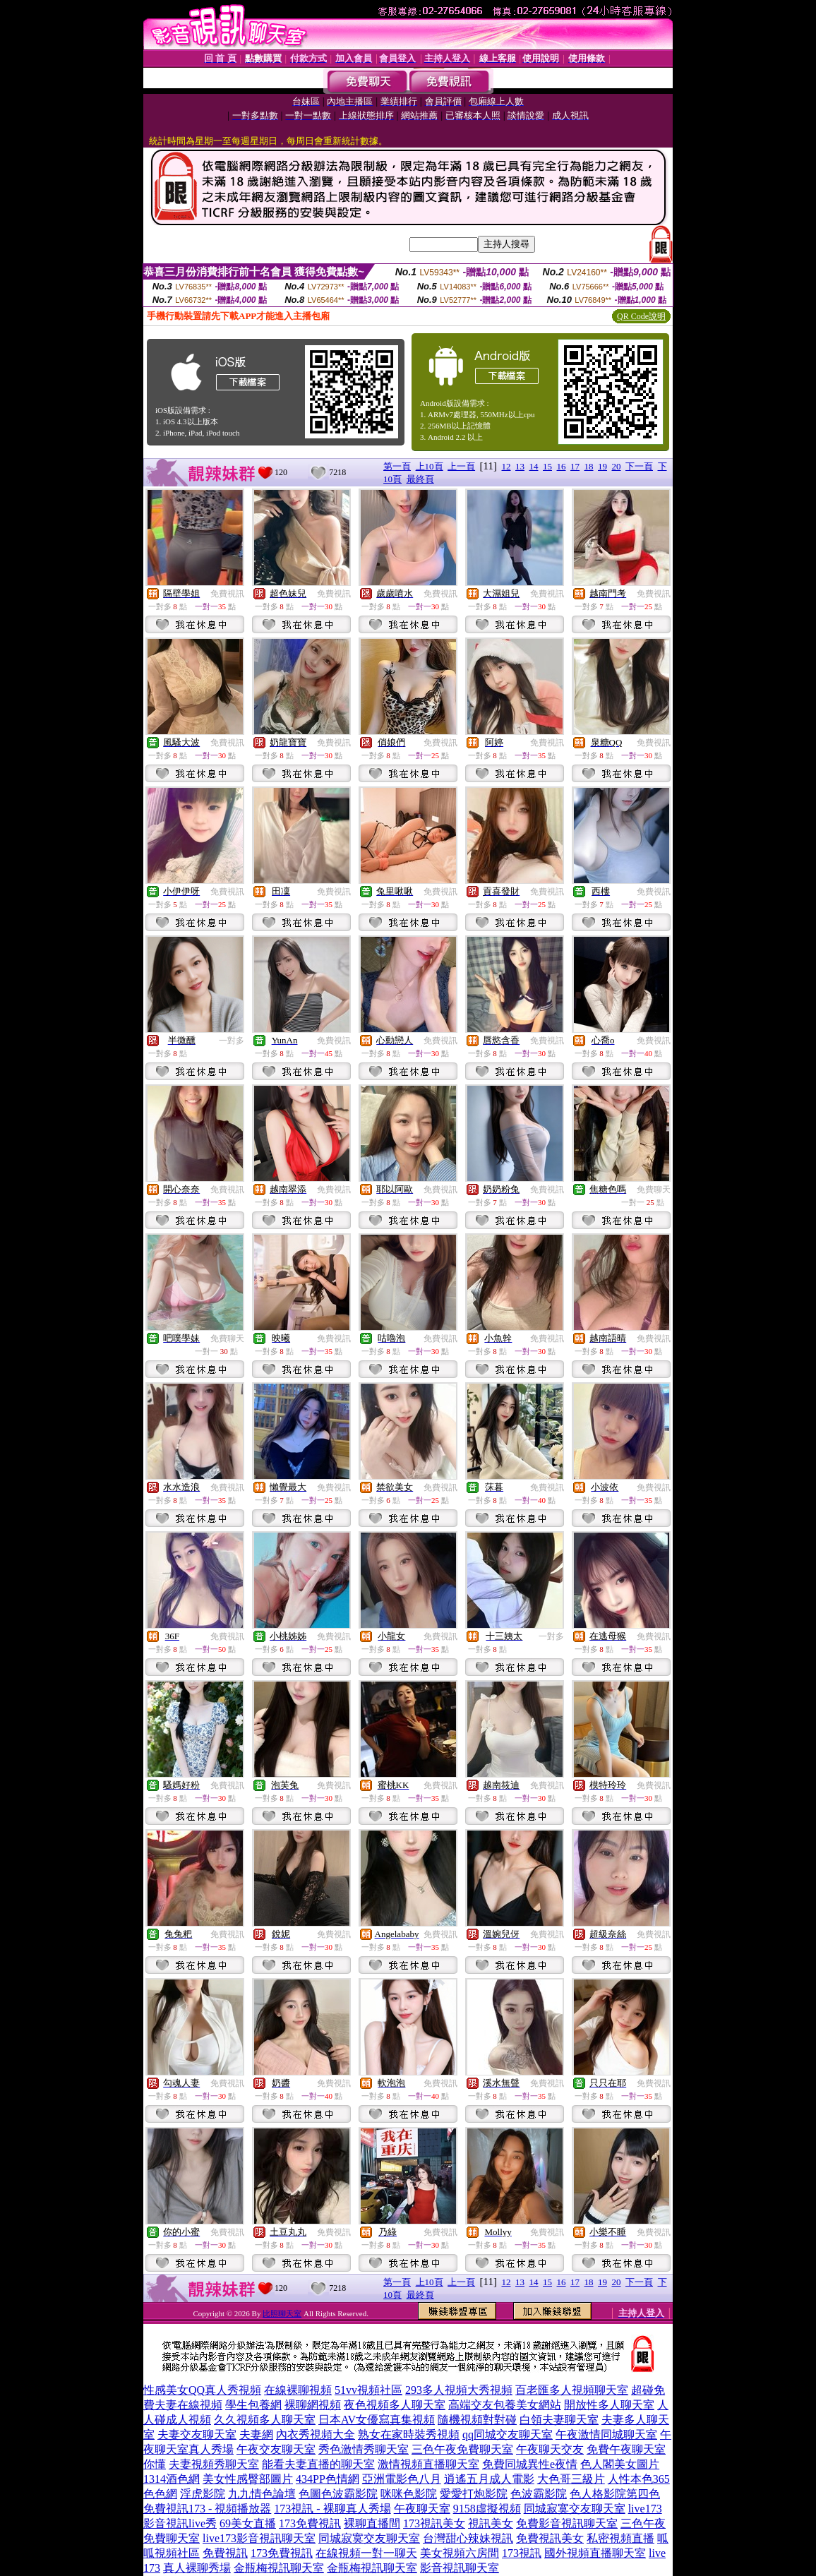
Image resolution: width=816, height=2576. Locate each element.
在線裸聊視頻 (298, 2390)
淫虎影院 (202, 2494)
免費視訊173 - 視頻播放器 (207, 2509)
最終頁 (420, 479)
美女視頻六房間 (459, 2553)
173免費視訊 (310, 2523)
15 (547, 466)
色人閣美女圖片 (619, 2464)
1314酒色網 (171, 2479)
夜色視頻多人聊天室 (394, 2405)
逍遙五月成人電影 (489, 2479)
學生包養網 (253, 2405)
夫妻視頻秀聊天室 (214, 2464)
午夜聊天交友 (550, 2449)
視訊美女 (490, 2523)
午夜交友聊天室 (276, 2449)
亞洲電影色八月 (401, 2479)
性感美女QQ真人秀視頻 (202, 2390)
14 (534, 466)
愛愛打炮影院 (474, 2494)
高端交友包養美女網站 (504, 2405)
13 (519, 466)
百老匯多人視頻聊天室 (571, 2390)
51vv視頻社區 (368, 2390)
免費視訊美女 (550, 2538)
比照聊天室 (282, 2313)
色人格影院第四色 (615, 2494)
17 (575, 466)
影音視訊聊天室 (459, 2568)
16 (561, 466)
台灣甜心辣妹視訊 (468, 2538)
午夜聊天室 (422, 2509)
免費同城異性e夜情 (529, 2464)
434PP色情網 (327, 2479)
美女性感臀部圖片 (248, 2479)
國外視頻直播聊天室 (595, 2553)
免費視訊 (227, 594)
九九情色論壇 (262, 2494)
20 (616, 466)
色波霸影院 (538, 2494)
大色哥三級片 (571, 2479)
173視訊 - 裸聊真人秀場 (332, 2509)
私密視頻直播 (620, 2538)
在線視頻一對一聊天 (366, 2553)
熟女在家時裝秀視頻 (409, 2434)
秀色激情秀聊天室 (363, 2449)
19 (602, 466)
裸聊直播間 (372, 2523)
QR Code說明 (641, 316)
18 (589, 466)
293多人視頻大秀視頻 (458, 2390)
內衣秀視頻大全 (315, 2434)
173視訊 (521, 2553)
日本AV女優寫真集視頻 (376, 2420)
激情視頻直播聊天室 (428, 2464)
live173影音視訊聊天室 (259, 2538)
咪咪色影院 (408, 2494)
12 (506, 466)
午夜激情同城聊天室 (606, 2434)
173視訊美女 (434, 2523)
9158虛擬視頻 (487, 2509)
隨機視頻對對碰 (477, 2420)
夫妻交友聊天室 (196, 2434)
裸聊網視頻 (312, 2405)
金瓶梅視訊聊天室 (279, 2568)
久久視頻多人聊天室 (265, 2420)
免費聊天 (654, 1189)
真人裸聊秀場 (197, 2568)
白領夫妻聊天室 (559, 2420)
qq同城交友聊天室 (507, 2434)
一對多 (231, 1041)
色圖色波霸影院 (338, 2494)
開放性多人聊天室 (609, 2405)
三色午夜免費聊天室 (462, 2449)
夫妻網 (256, 2434)
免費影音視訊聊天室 (567, 2523)
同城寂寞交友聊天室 (574, 2509)
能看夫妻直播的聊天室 (318, 2464)
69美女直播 (248, 2523)
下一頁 (639, 466)
